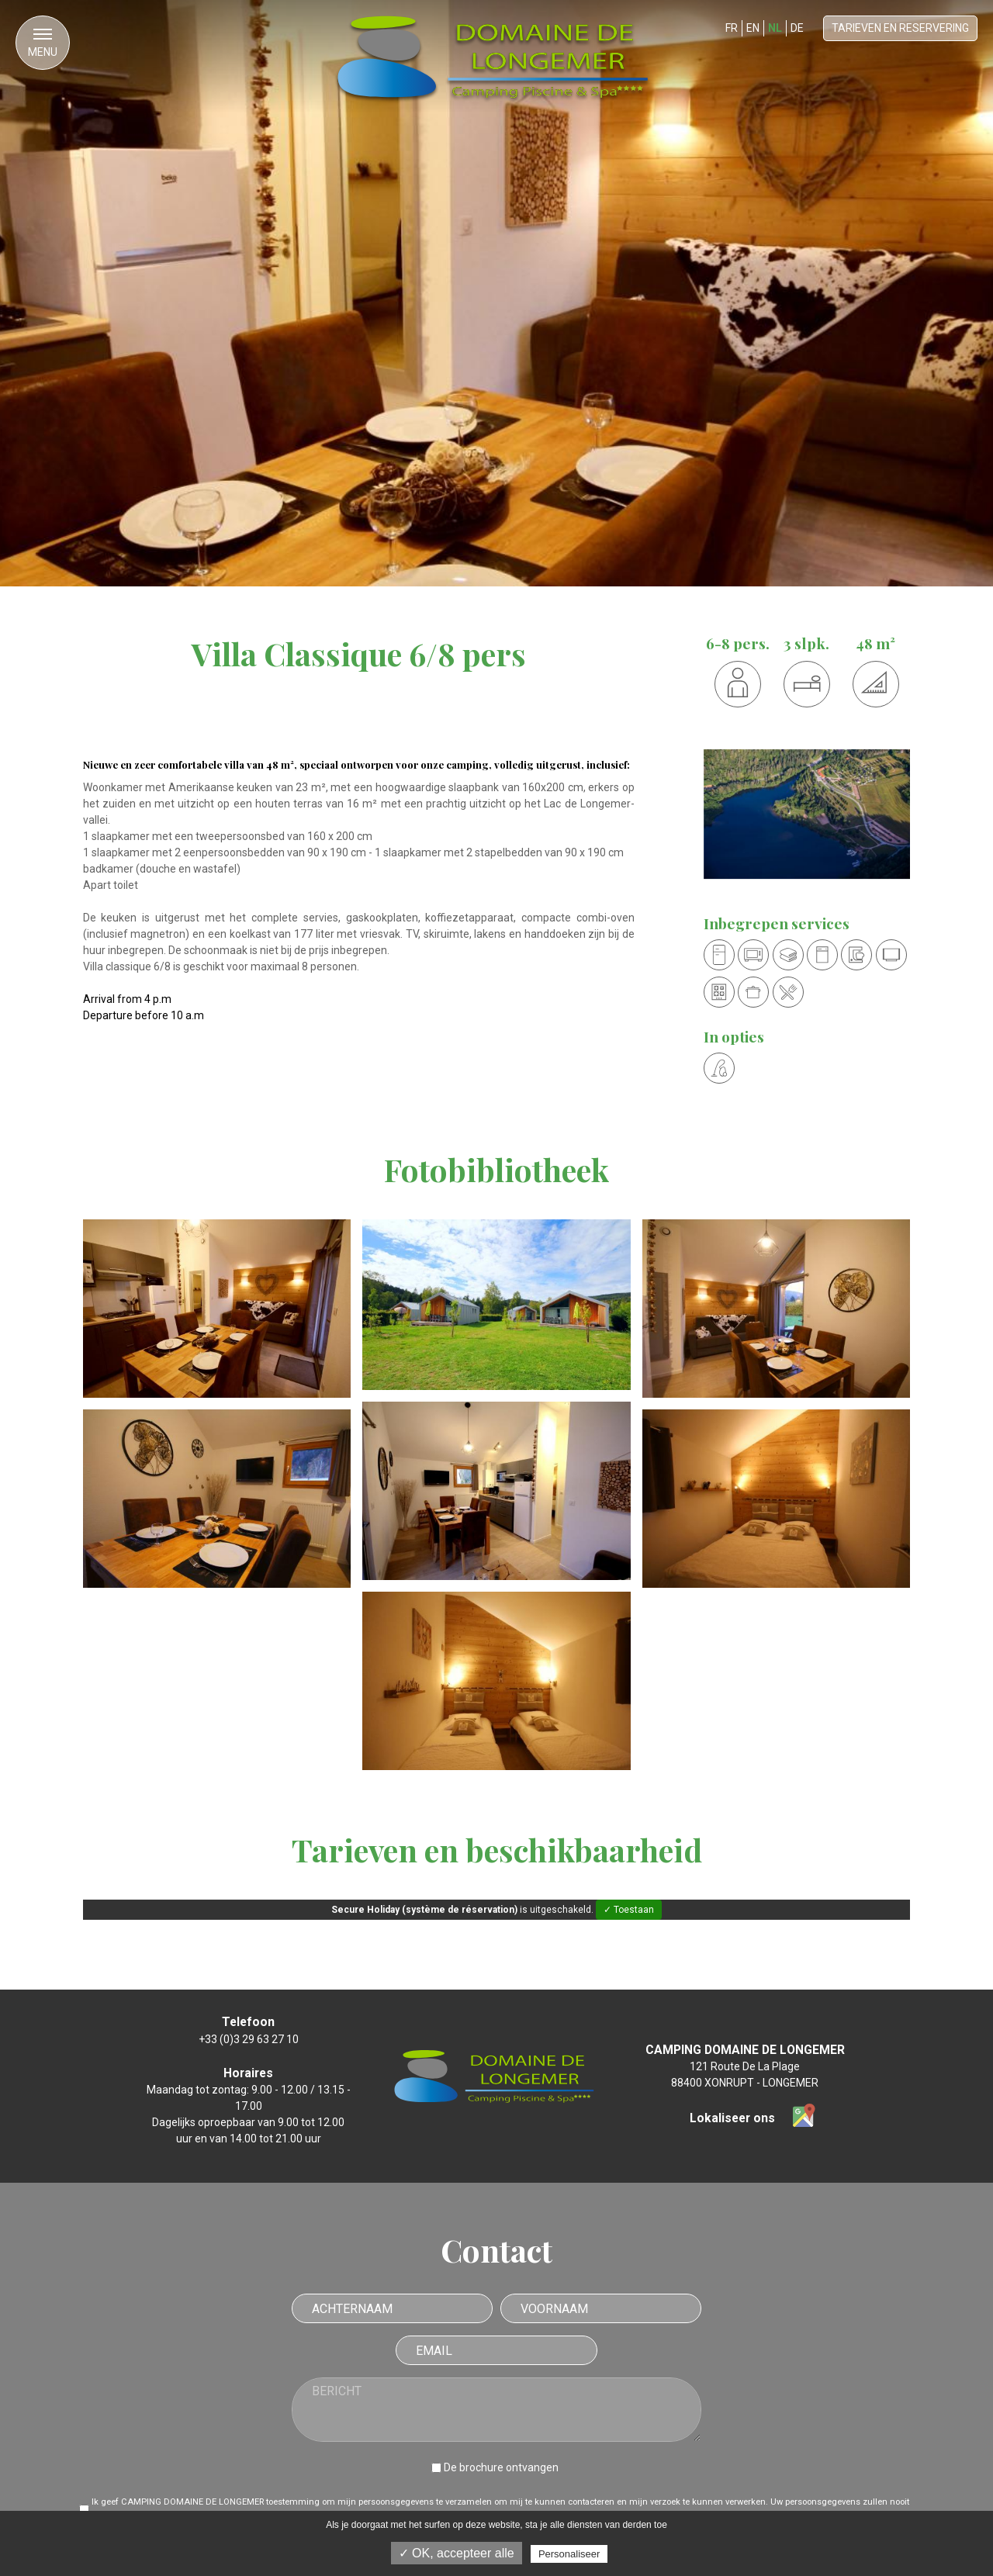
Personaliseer (569, 2554)
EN (752, 28)
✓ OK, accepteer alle (456, 2553)
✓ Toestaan (629, 1909)
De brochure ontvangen (501, 2467)
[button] (43, 43)
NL (775, 28)
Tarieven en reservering (900, 28)
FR (731, 28)
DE (797, 28)
